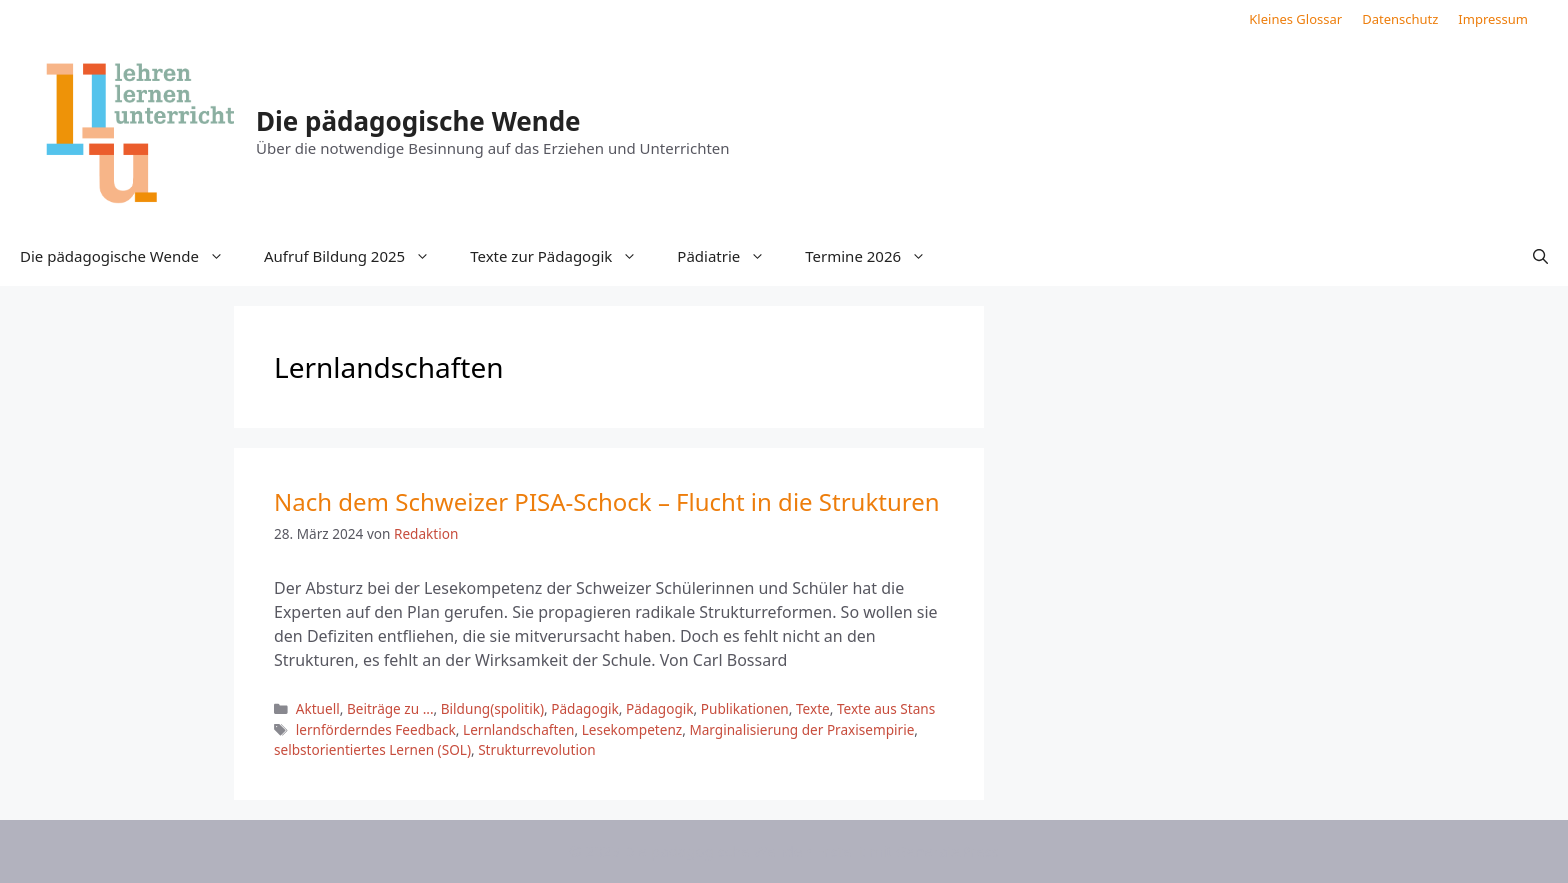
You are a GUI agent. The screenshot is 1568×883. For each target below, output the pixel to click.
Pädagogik (585, 708)
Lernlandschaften (518, 729)
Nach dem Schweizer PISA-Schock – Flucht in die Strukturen (607, 501)
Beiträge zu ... (390, 708)
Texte (813, 708)
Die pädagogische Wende (418, 121)
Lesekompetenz (632, 729)
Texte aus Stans (886, 708)
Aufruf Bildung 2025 (357, 256)
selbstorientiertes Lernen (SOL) (372, 749)
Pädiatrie (731, 256)
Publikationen (745, 708)
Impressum (1493, 19)
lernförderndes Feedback (376, 729)
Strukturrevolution (536, 749)
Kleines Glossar (1295, 19)
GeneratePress (947, 851)
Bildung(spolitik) (492, 708)
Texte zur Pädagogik (563, 256)
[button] (1540, 256)
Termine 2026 (875, 256)
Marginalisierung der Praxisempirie (801, 729)
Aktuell (318, 708)
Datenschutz (1400, 19)
